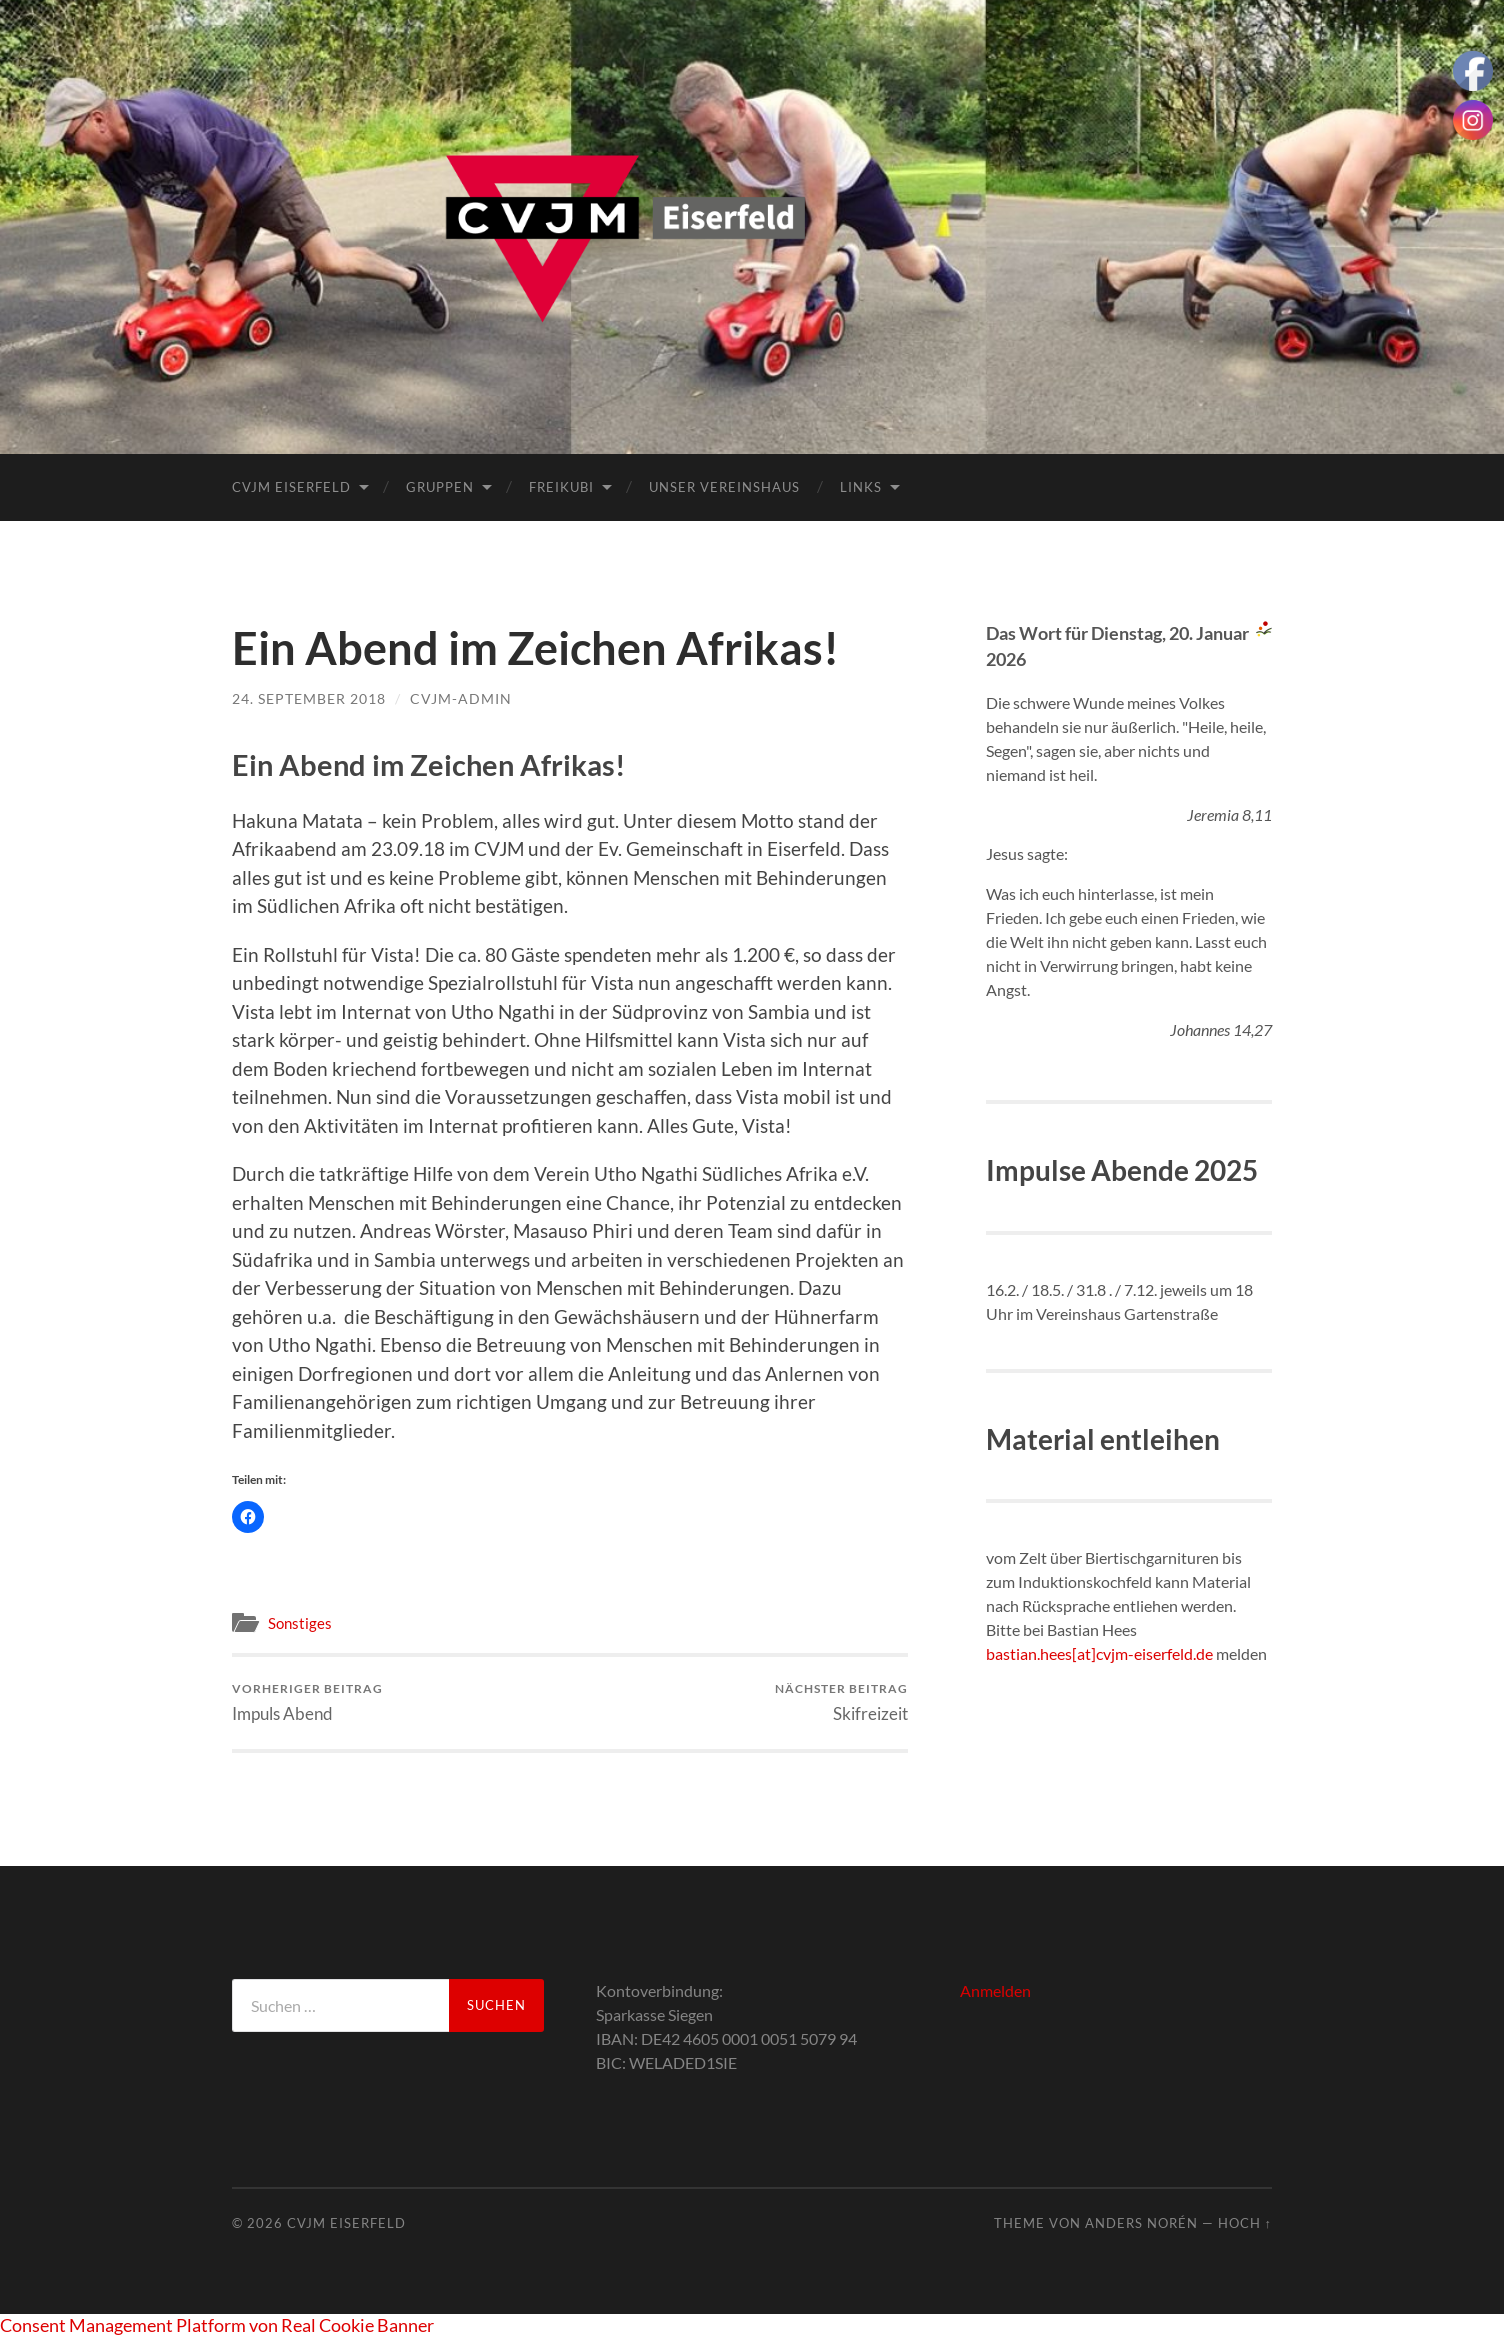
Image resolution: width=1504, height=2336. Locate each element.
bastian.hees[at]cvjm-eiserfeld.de (1099, 1653)
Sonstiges (300, 1623)
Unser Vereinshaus (724, 487)
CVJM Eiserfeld (291, 487)
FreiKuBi (561, 487)
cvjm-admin (461, 698)
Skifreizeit (841, 1702)
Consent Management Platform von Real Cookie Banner (217, 2325)
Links (861, 487)
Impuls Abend (307, 1702)
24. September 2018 (309, 698)
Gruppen (440, 487)
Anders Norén (1141, 2223)
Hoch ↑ (1245, 2223)
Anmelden (995, 1990)
